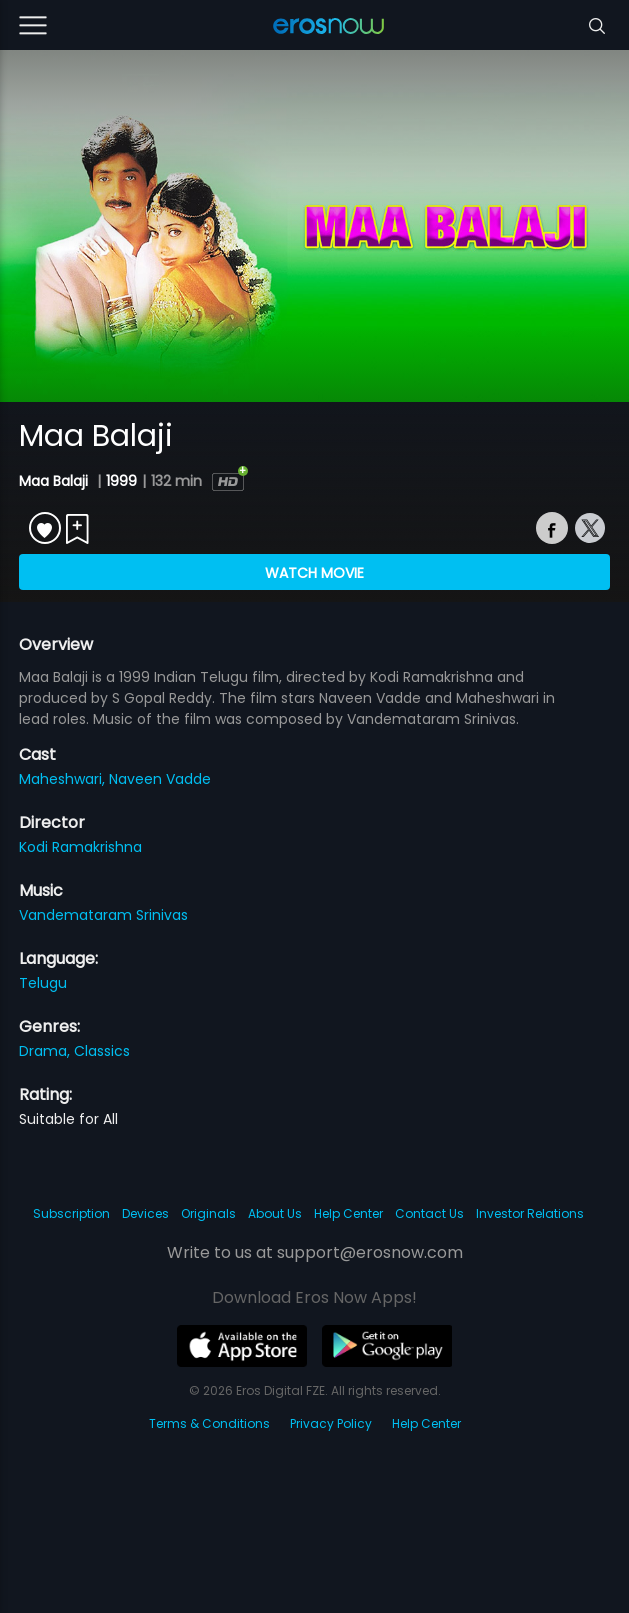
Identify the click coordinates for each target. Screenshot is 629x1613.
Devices (145, 1213)
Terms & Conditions (209, 1423)
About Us (275, 1213)
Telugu (43, 983)
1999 (121, 481)
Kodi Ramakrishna (80, 847)
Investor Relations (530, 1213)
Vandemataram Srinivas (103, 915)
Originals (208, 1213)
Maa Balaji (55, 481)
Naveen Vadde (160, 779)
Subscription (71, 1213)
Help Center (348, 1213)
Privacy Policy (331, 1423)
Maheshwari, (64, 779)
